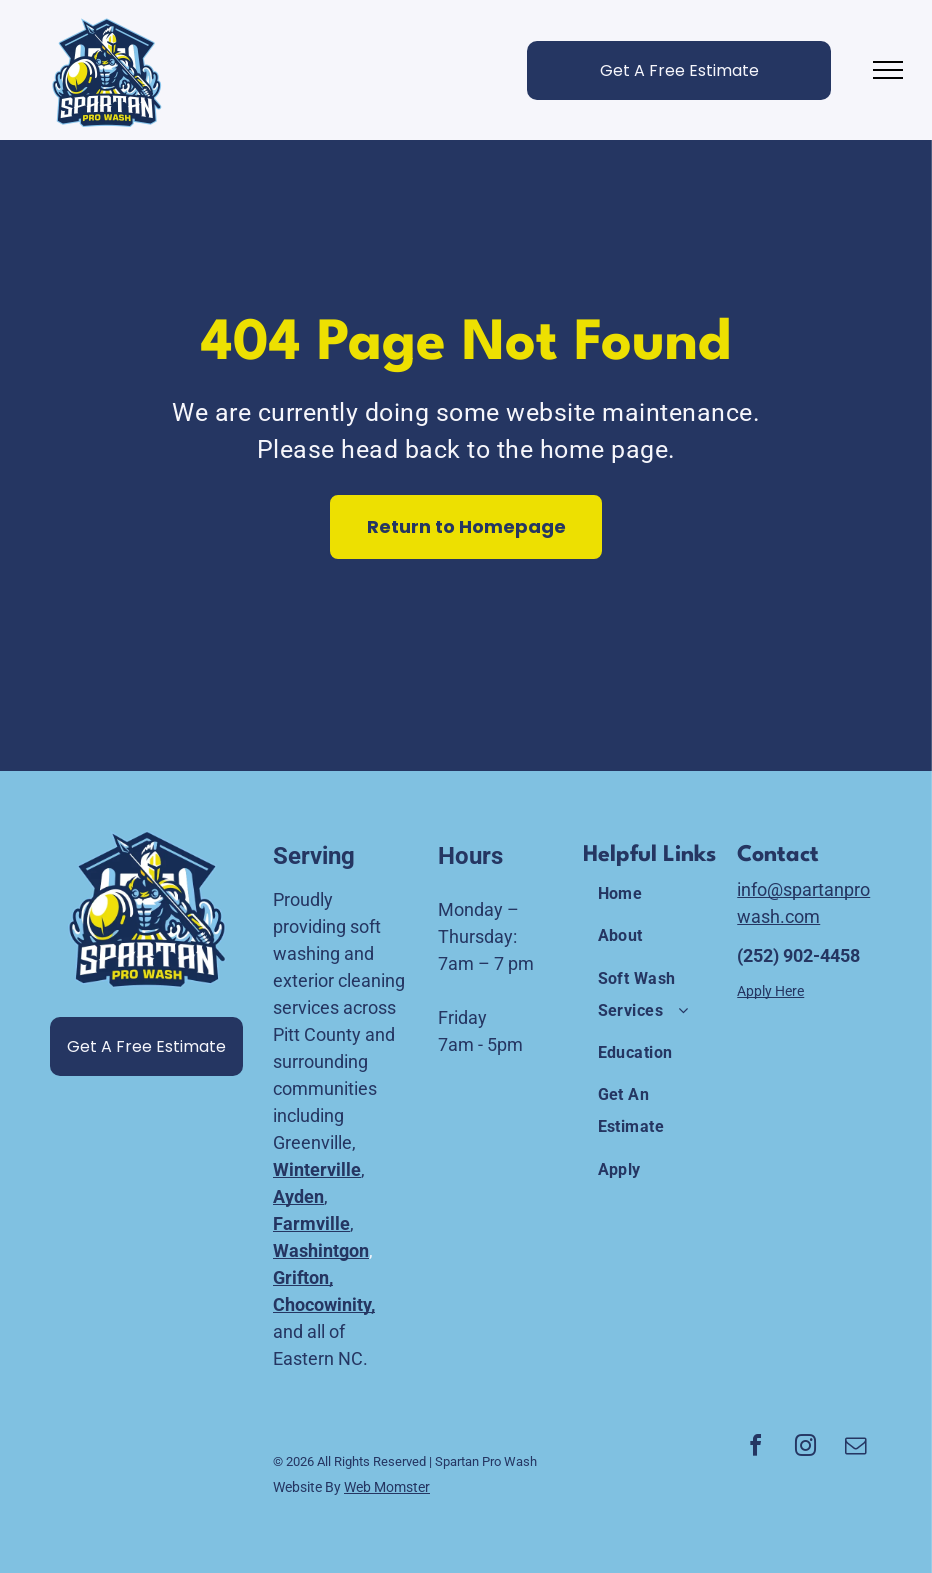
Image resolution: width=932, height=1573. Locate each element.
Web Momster (387, 1487)
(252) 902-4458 (798, 955)
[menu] (888, 70)
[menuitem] (655, 894)
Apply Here (770, 991)
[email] (856, 1448)
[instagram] (806, 1448)
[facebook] (756, 1448)
